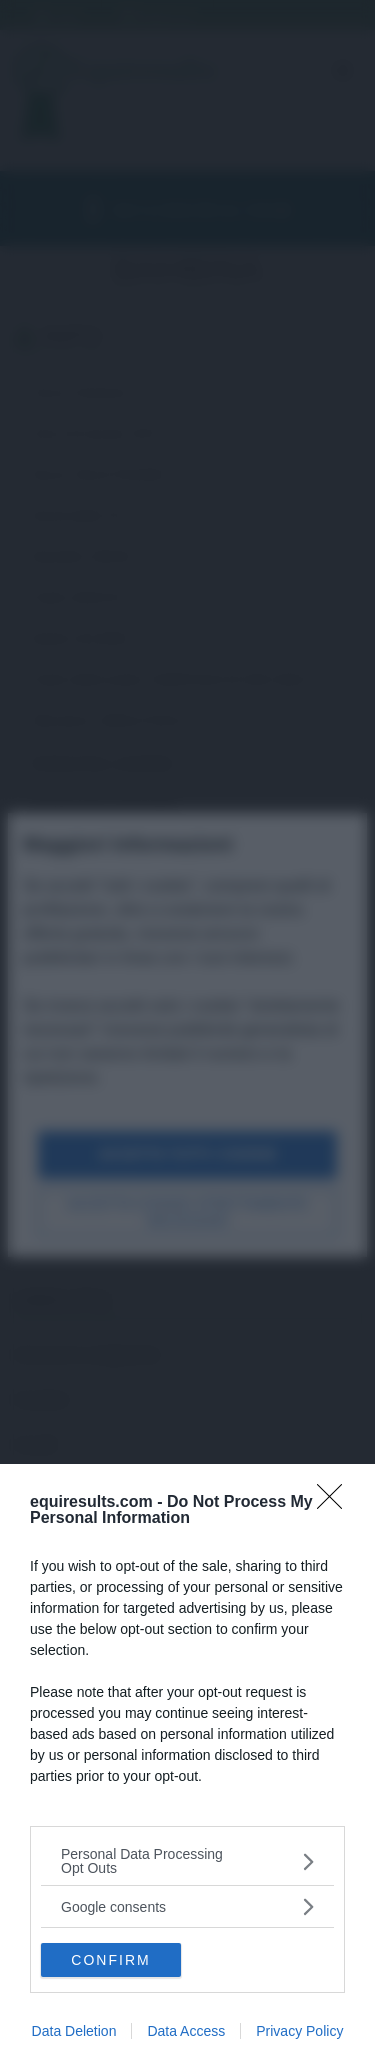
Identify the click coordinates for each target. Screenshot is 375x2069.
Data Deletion (74, 2031)
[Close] (336, 1503)
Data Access (186, 2031)
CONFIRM (110, 1960)
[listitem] (187, 1861)
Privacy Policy (299, 2031)
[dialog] (187, 1766)
